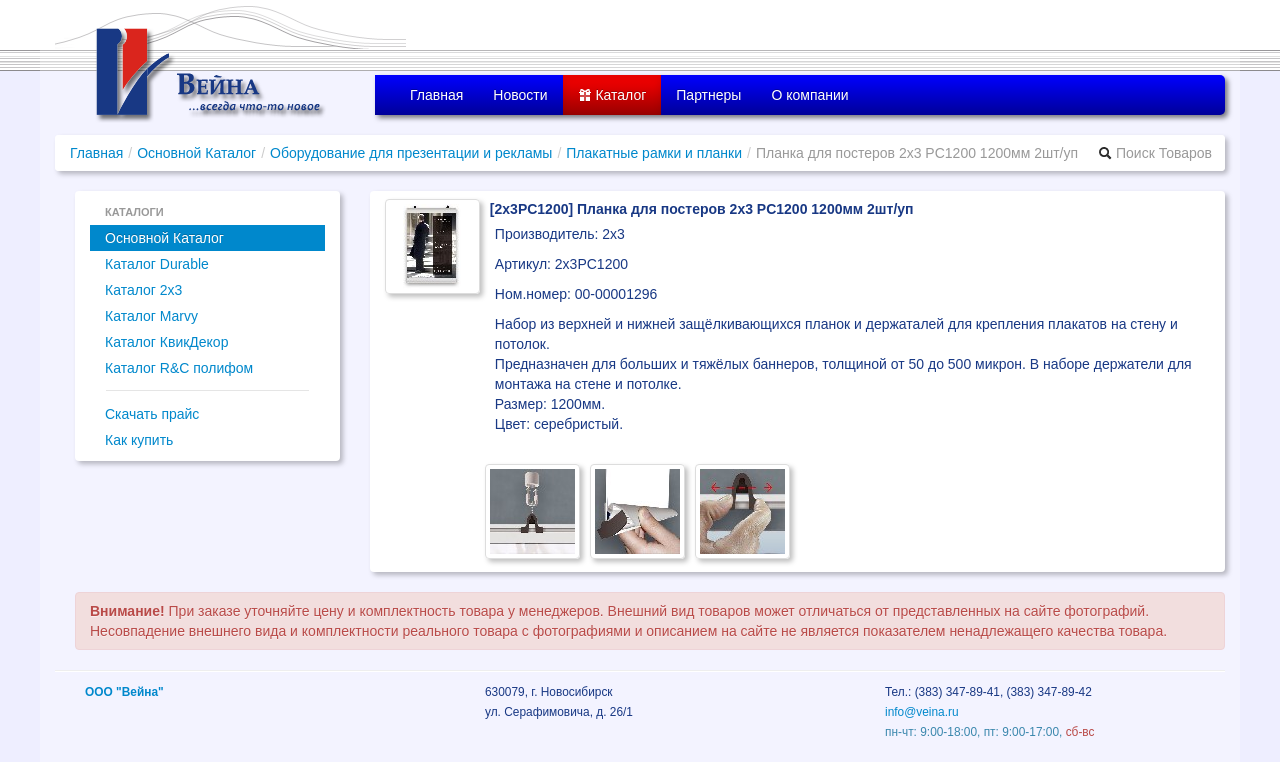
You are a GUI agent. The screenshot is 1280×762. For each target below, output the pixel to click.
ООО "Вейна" (124, 692)
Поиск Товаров (1155, 153)
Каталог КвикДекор (166, 342)
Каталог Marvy (151, 316)
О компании (809, 95)
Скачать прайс (152, 414)
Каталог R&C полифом (179, 368)
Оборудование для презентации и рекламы (411, 153)
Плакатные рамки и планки (654, 153)
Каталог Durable (157, 264)
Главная (436, 95)
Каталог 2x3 (143, 290)
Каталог (612, 95)
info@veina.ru (922, 712)
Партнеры (708, 95)
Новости (520, 95)
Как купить (139, 440)
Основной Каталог (196, 153)
